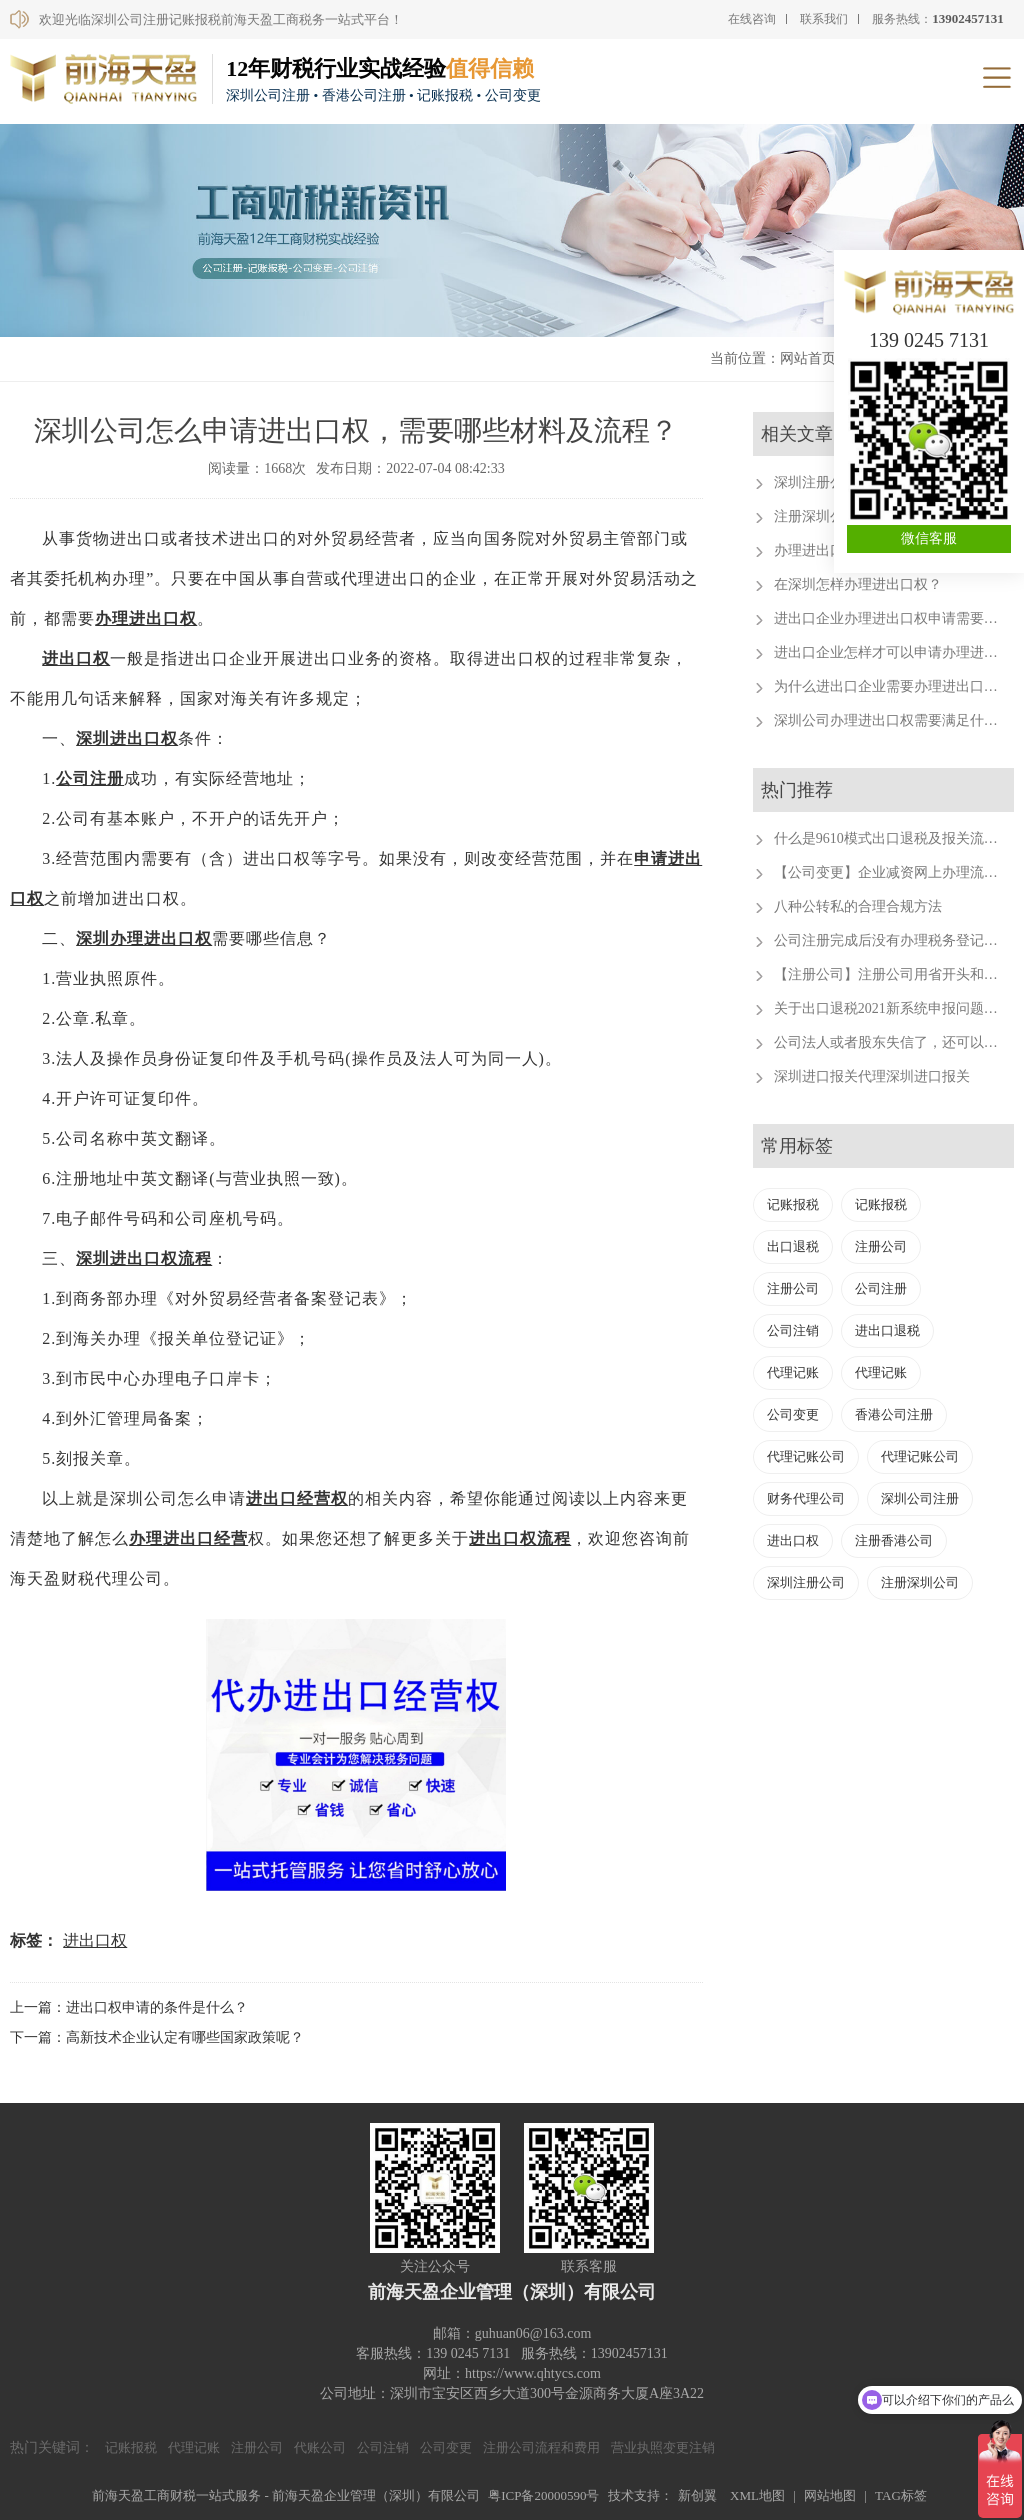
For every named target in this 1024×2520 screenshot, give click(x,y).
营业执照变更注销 (663, 2447)
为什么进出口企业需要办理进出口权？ (893, 686)
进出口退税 (887, 1330)
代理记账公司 (806, 1456)
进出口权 (76, 658)
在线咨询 (752, 19)
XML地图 (757, 2495)
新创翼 (697, 2495)
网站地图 (830, 2495)
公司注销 (793, 1330)
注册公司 (881, 1246)
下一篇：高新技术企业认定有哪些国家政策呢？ (157, 2037)
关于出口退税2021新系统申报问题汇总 (893, 1008)
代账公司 (320, 2447)
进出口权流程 (520, 1538)
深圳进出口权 (127, 738)
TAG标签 (901, 2495)
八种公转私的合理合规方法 (858, 906)
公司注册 (90, 778)
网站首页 (808, 358)
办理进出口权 (146, 618)
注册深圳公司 (920, 1582)
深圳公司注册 (920, 1498)
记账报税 (793, 1204)
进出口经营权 (297, 1498)
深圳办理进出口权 (144, 938)
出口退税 (793, 1246)
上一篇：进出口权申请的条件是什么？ (129, 2007)
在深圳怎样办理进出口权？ (858, 584)
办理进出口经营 (188, 1538)
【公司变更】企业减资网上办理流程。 (893, 872)
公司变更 (793, 1414)
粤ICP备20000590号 (543, 2495)
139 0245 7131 (929, 340)
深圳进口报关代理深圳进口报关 (872, 1076)
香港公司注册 (894, 1414)
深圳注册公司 (806, 1582)
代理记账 (793, 1372)
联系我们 (824, 19)
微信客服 (929, 538)
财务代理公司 (806, 1498)
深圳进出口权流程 (144, 1258)
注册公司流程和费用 (541, 2447)
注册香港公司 (894, 1540)
